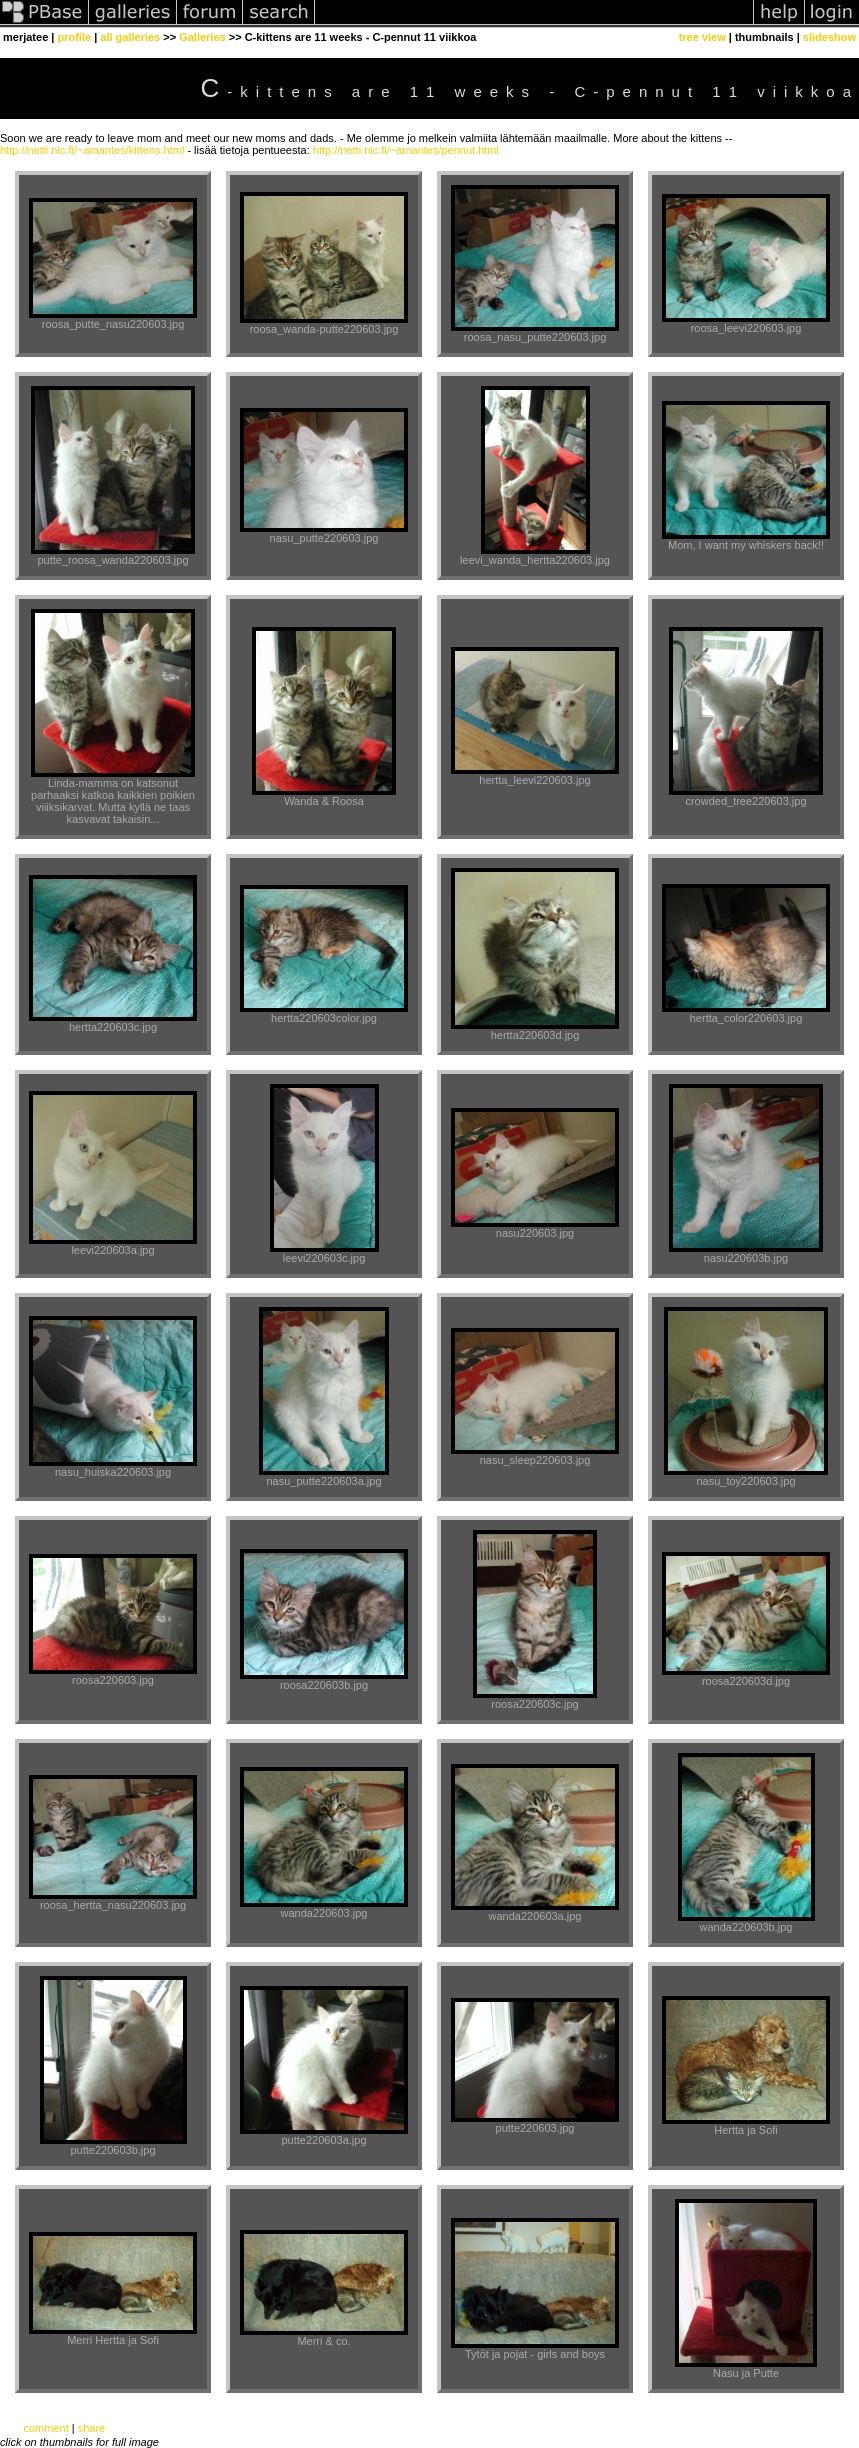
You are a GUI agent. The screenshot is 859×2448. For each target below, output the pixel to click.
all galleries (130, 37)
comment (45, 2428)
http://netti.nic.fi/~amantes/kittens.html (92, 150)
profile (74, 37)
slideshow (829, 37)
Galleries (202, 37)
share (92, 2428)
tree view (702, 37)
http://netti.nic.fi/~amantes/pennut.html (406, 150)
